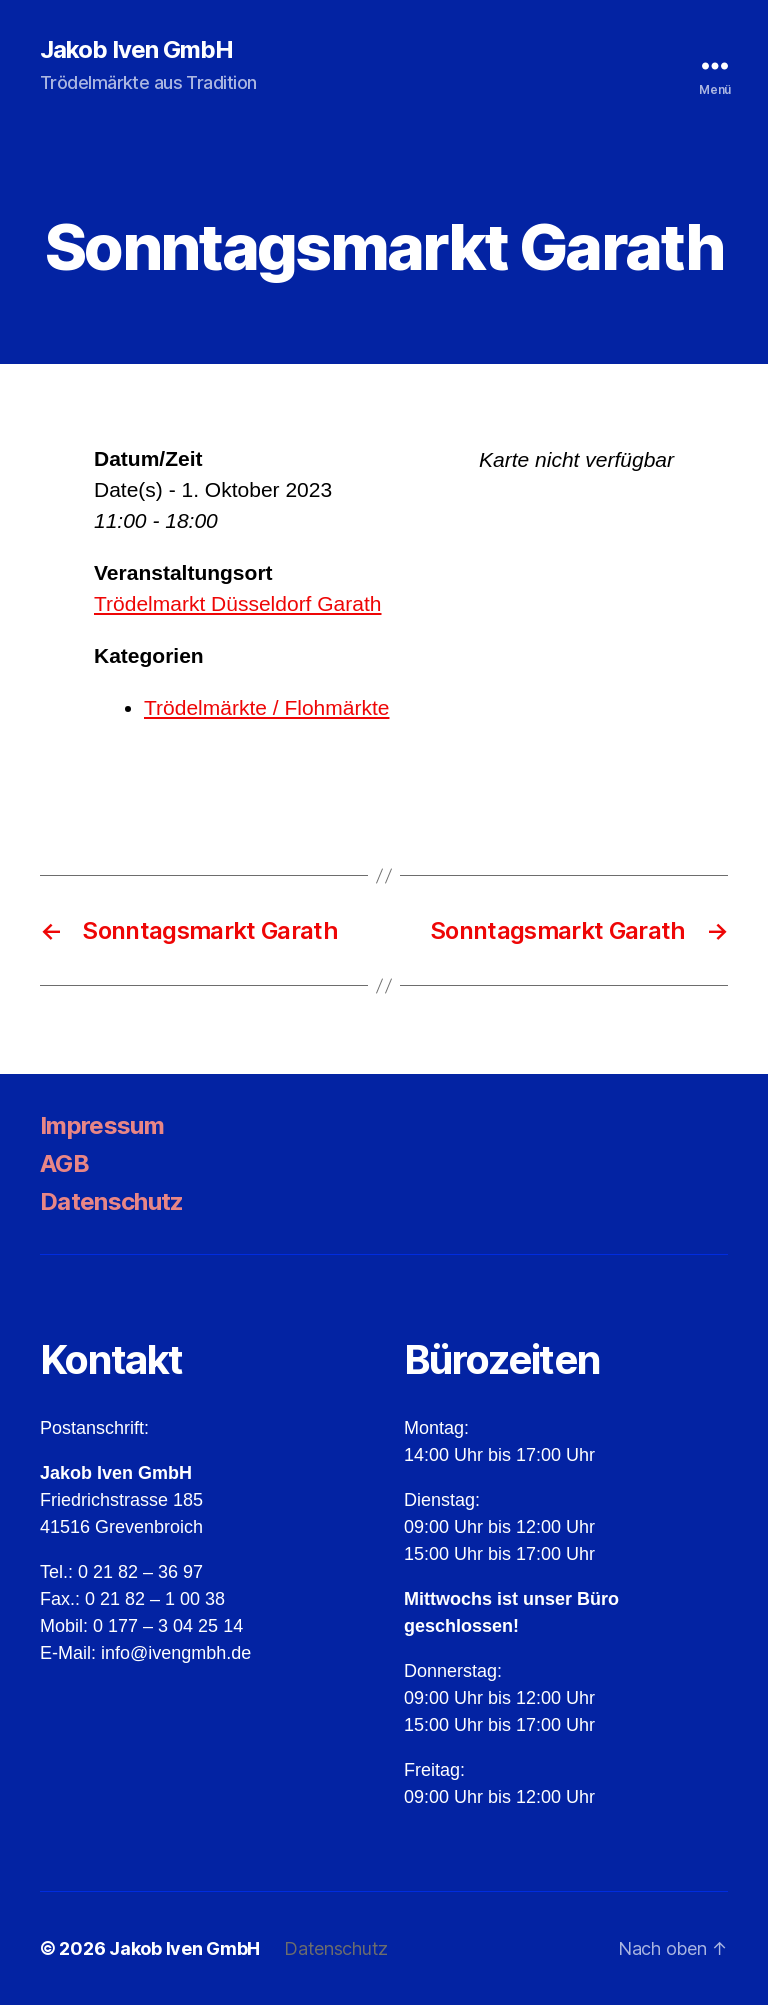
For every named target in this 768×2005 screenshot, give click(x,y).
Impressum (102, 1125)
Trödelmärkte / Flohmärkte (266, 707)
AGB (64, 1163)
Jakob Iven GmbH (136, 50)
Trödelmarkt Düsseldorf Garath (238, 603)
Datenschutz (112, 1201)
